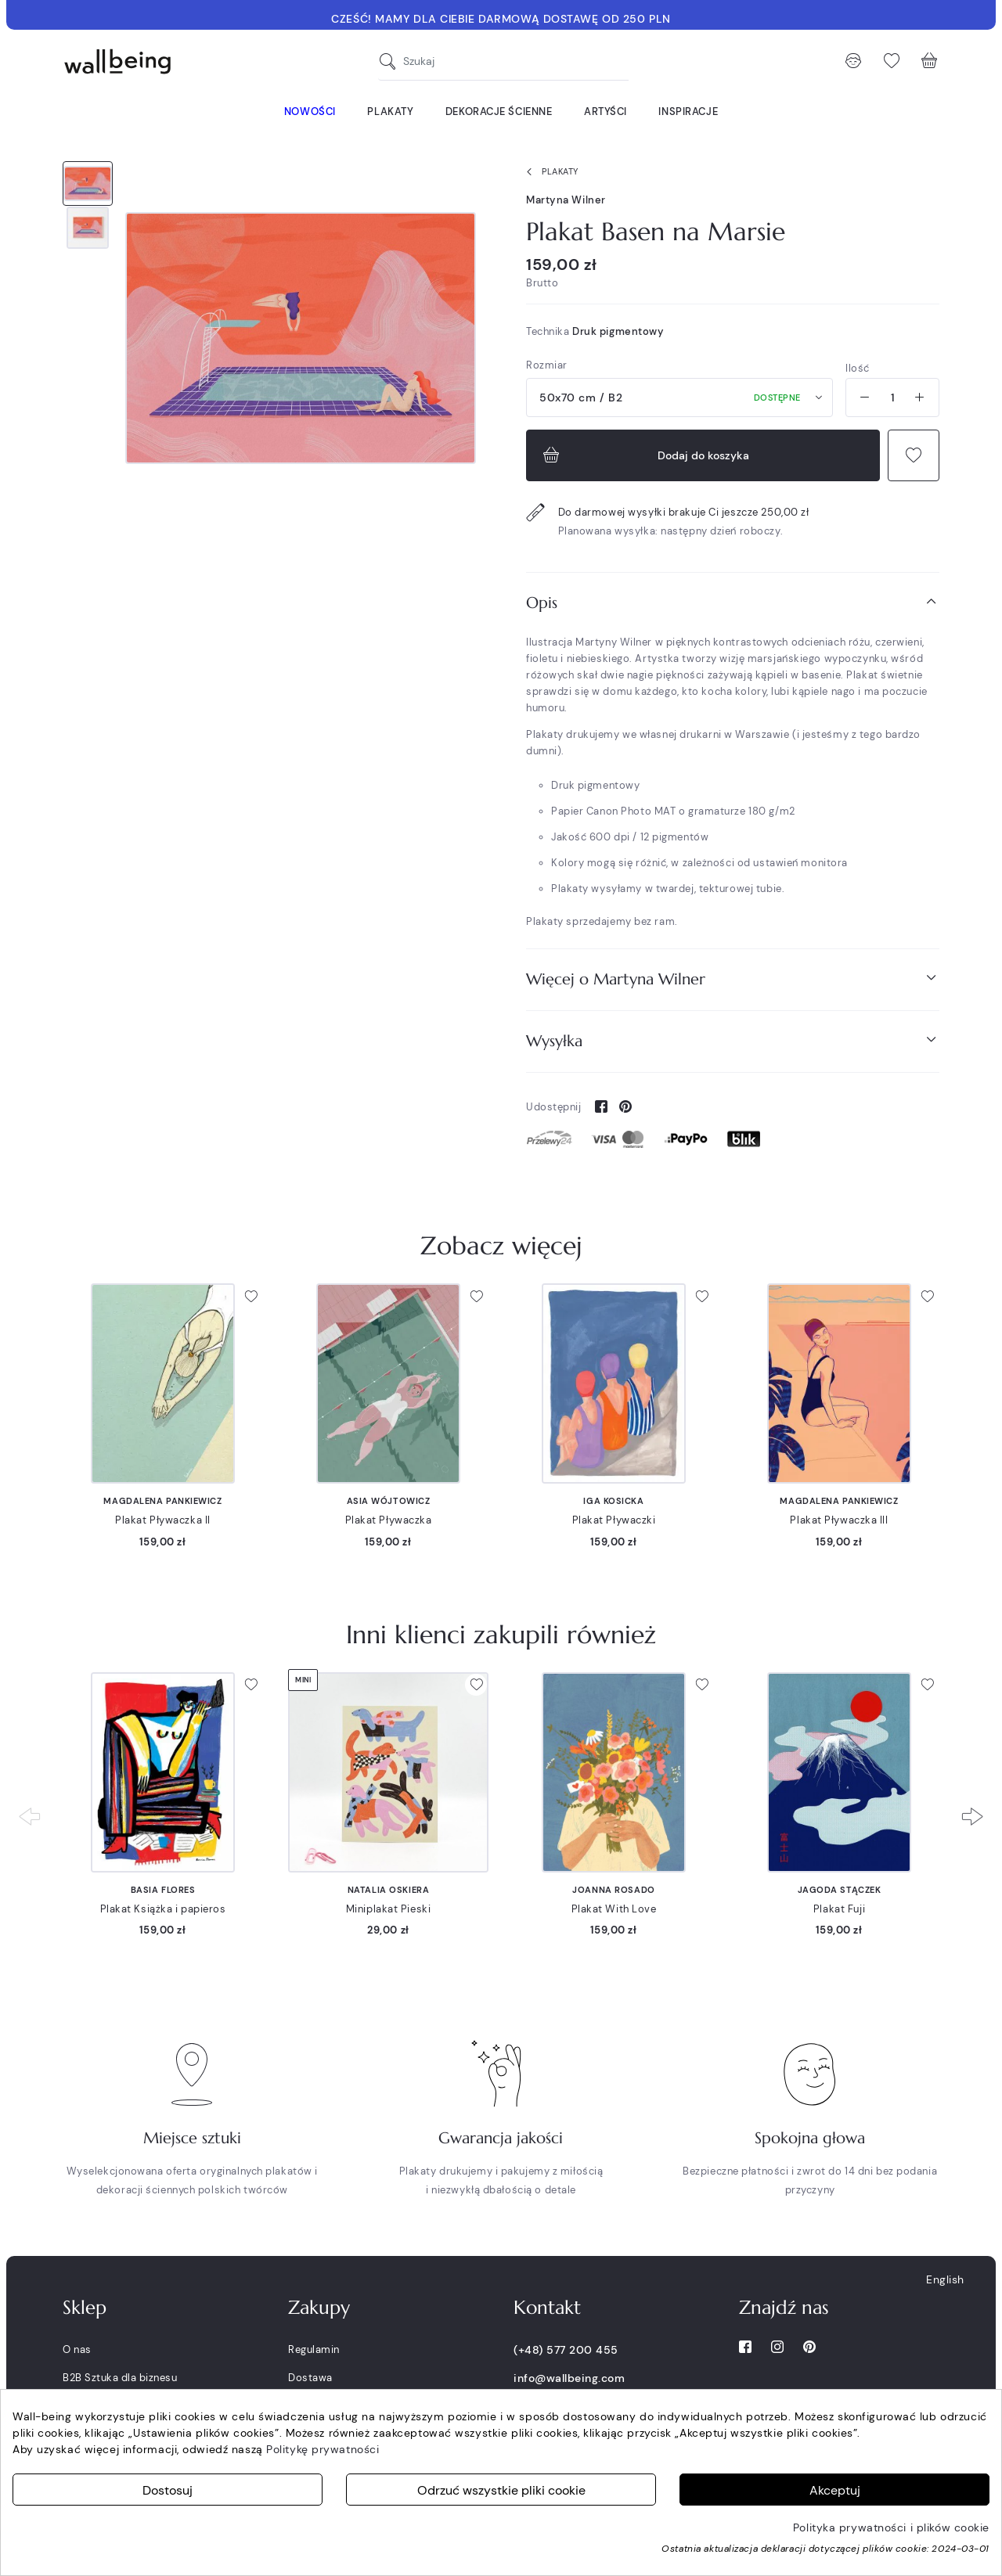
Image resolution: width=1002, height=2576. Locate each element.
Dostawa (310, 2377)
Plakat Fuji (839, 1909)
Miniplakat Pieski (388, 1909)
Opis (732, 602)
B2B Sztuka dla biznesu (120, 2377)
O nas (77, 2349)
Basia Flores (163, 1889)
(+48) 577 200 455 (566, 2350)
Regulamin (314, 2349)
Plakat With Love (614, 1909)
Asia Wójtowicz (389, 1500)
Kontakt (547, 2307)
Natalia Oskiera (388, 1889)
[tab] (732, 603)
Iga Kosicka (613, 1500)
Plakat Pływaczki (614, 1520)
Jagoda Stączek (839, 1889)
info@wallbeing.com (569, 2378)
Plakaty (549, 172)
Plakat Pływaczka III (839, 1520)
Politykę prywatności (322, 2449)
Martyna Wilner (566, 200)
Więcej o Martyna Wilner (732, 978)
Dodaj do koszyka (644, 455)
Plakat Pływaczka (388, 1520)
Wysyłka (732, 1040)
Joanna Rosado (613, 1889)
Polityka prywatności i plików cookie (891, 2527)
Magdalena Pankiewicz (162, 1500)
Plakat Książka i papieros (163, 1909)
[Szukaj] (391, 61)
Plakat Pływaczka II (163, 1520)
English (945, 2279)
